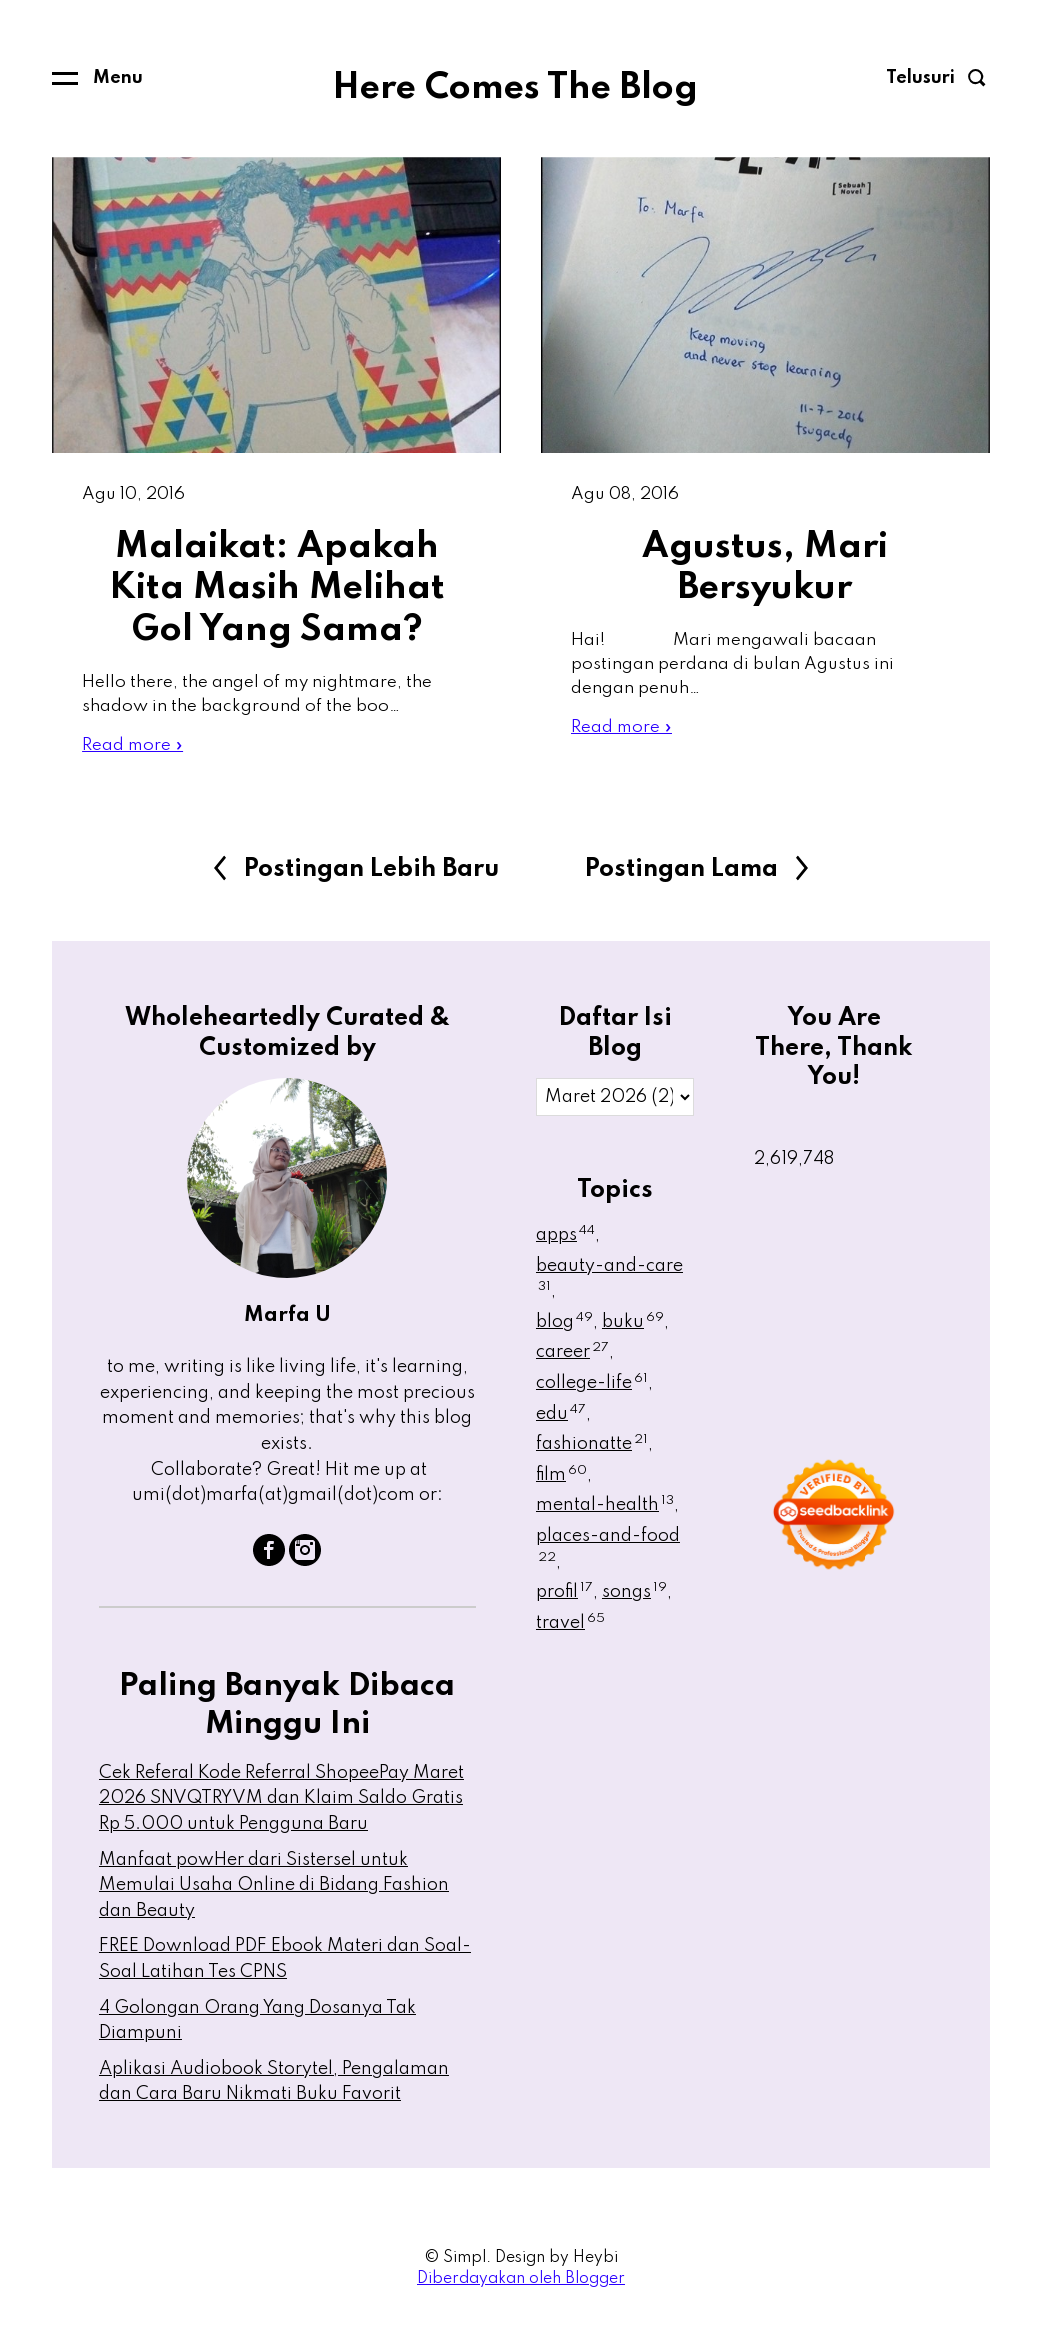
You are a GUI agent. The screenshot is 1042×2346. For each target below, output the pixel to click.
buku (633, 1328)
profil (564, 1598)
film (561, 1481)
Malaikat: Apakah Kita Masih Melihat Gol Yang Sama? (277, 589)
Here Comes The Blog (515, 88)
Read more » (134, 750)
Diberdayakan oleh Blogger (521, 2285)
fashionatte (592, 1450)
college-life (592, 1389)
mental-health (605, 1512)
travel (570, 1629)
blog (564, 1328)
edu (561, 1420)
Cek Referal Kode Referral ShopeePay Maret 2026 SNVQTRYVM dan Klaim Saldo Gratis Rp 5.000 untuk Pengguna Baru (281, 1804)
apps (565, 1241)
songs (634, 1598)
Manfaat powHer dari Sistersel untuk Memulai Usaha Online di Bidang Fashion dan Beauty (274, 1891)
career (572, 1359)
